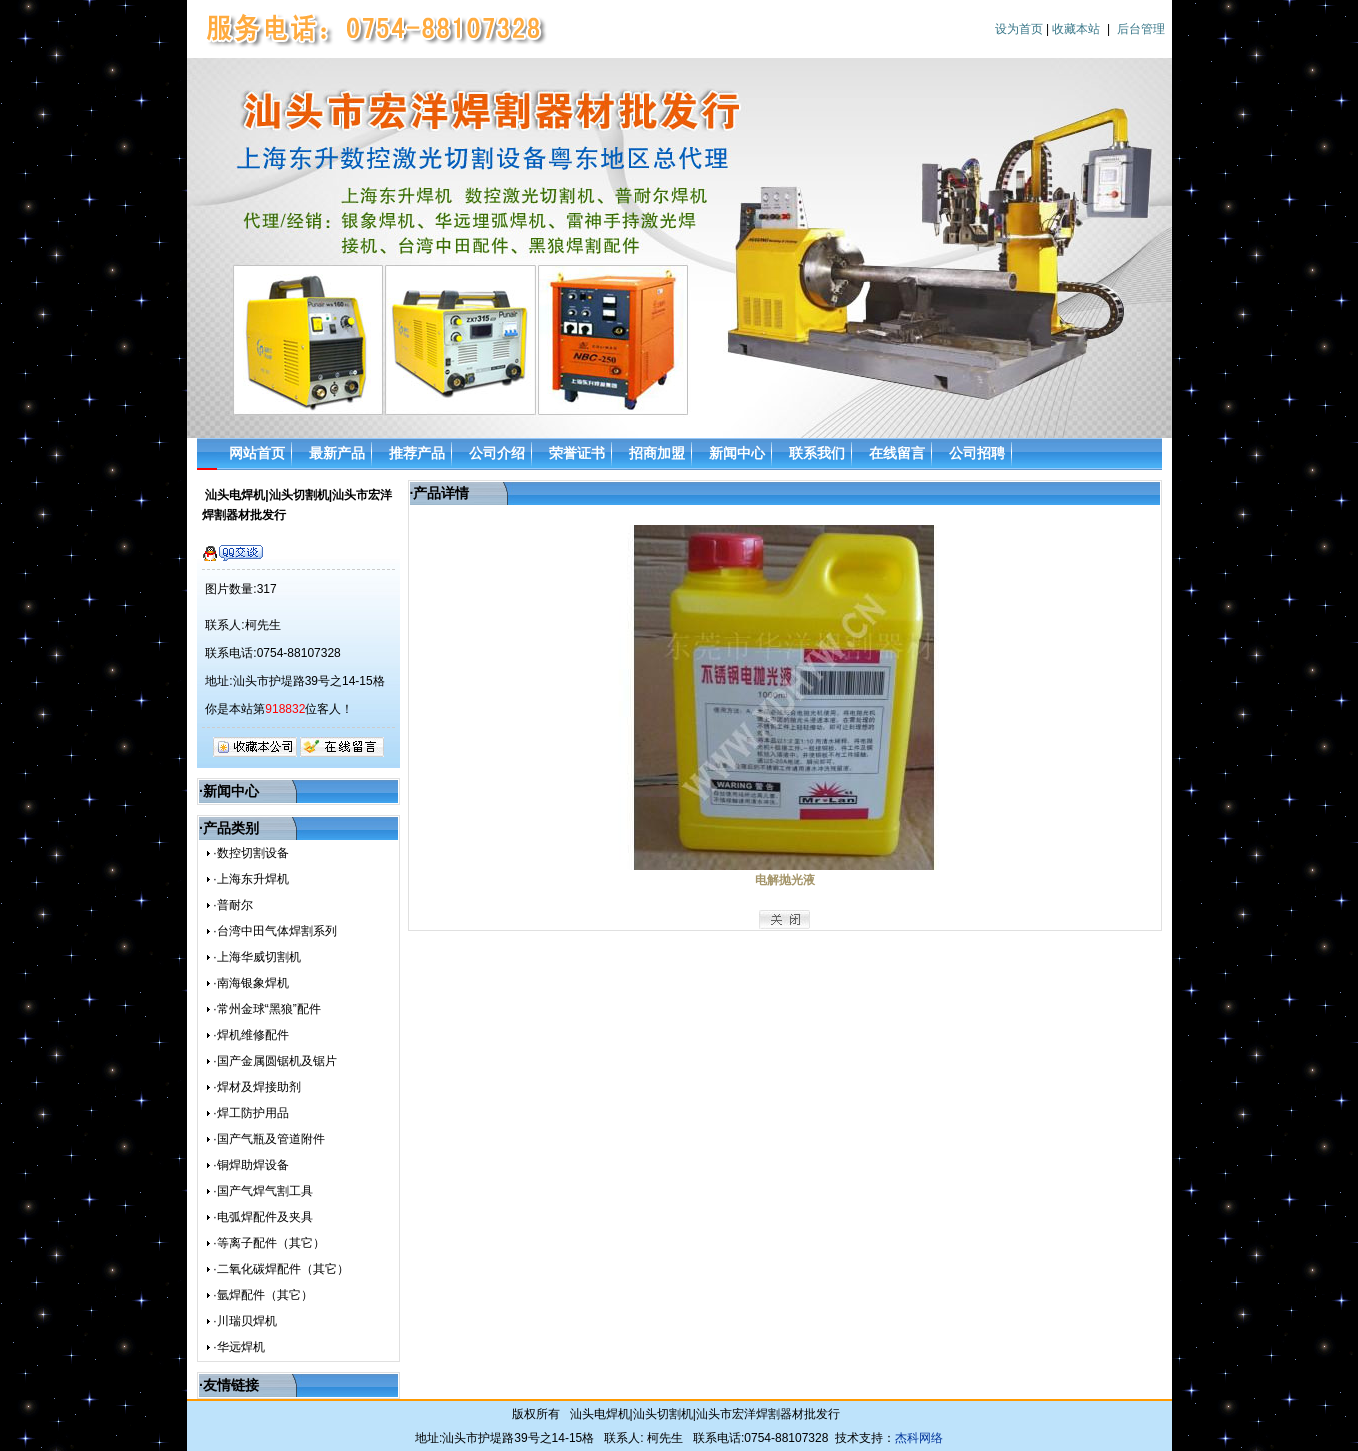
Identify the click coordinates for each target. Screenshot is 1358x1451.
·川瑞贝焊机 (244, 1321)
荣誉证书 (577, 453)
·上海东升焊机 (250, 879)
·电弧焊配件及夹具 (262, 1217)
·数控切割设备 (250, 853)
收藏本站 (1076, 29)
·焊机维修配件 (250, 1035)
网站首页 (257, 453)
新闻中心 (737, 453)
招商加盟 (657, 453)
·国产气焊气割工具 (262, 1191)
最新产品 (337, 453)
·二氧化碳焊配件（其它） (280, 1269)
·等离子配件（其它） (268, 1243)
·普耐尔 (232, 905)
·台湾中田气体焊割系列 (274, 931)
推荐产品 (417, 453)
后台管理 (1141, 29)
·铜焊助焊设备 (250, 1165)
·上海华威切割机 (256, 957)
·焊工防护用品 (250, 1113)
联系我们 (817, 453)
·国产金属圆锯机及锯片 (274, 1061)
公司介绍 (497, 453)
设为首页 (1019, 29)
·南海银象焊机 (250, 983)
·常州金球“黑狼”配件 (266, 1009)
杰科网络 (919, 1438)
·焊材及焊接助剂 (256, 1087)
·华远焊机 (238, 1347)
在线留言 (897, 453)
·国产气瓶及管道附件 (268, 1139)
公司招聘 (977, 453)
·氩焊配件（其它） (262, 1295)
